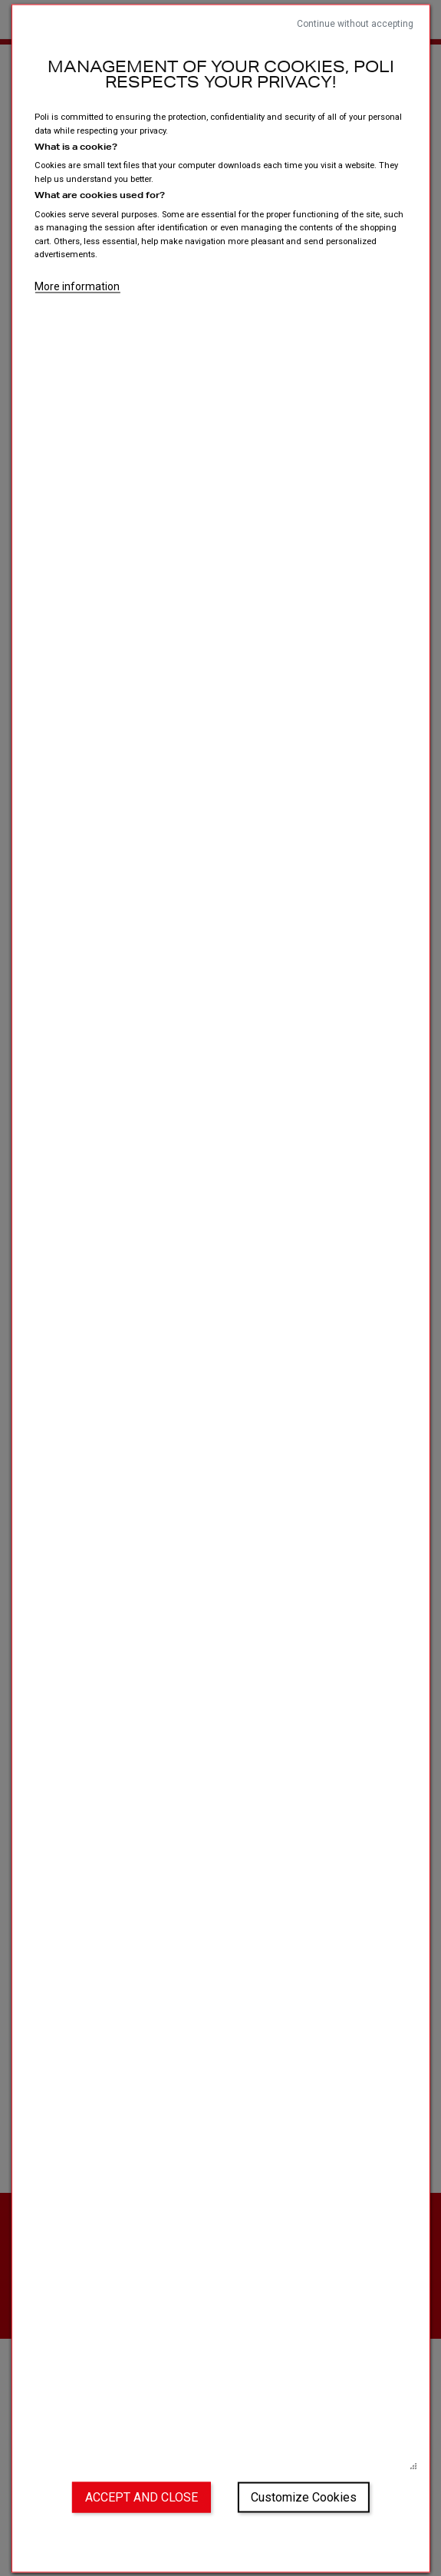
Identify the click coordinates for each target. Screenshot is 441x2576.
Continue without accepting (355, 23)
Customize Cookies (304, 2497)
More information (77, 285)
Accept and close (141, 2497)
